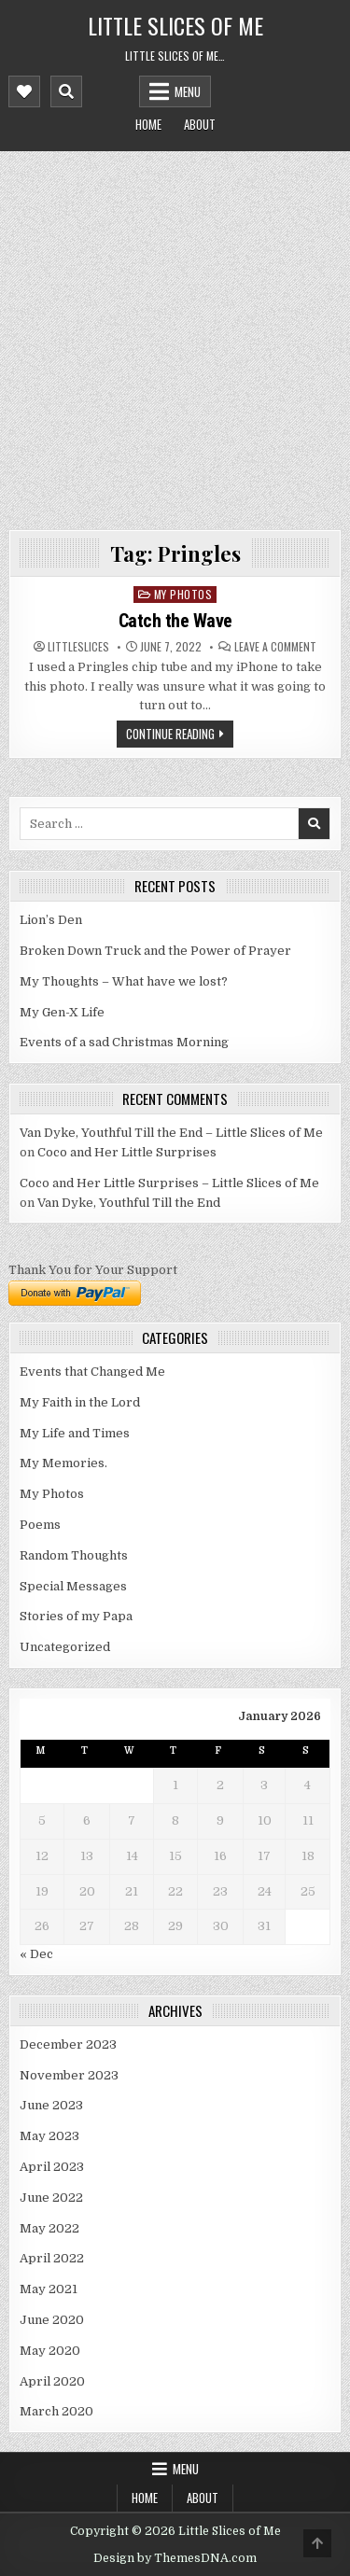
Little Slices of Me (175, 25)
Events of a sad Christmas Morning (124, 1042)
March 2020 (56, 2411)
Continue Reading (170, 733)
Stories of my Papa (76, 1616)
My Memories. (63, 1463)
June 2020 (52, 2320)
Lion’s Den (51, 920)
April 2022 (52, 2258)
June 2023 (51, 2105)
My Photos (183, 594)
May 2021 (48, 2289)
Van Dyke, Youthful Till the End (128, 1203)
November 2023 (69, 2075)
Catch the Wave (175, 620)
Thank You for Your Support (92, 1270)
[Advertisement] (175, 336)
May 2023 (49, 2136)
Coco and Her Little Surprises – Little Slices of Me (169, 1183)
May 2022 (49, 2228)
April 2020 (52, 2381)
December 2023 (68, 2044)
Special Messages (73, 1586)
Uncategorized (65, 1647)
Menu (188, 91)
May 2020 (50, 2351)
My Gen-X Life (62, 1012)
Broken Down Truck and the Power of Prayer (155, 951)
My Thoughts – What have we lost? (124, 981)
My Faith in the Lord (80, 1402)
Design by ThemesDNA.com (175, 2558)
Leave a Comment (275, 646)
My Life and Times (75, 1433)
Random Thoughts (74, 1555)
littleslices (78, 646)
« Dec (36, 1954)
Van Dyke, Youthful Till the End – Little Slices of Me (171, 1133)
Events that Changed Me (92, 1372)
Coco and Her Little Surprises (127, 1152)
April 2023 (52, 2167)
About (200, 124)
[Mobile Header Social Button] (24, 91)
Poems (40, 1525)
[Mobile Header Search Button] (66, 91)
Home (148, 124)
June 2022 (51, 2198)
